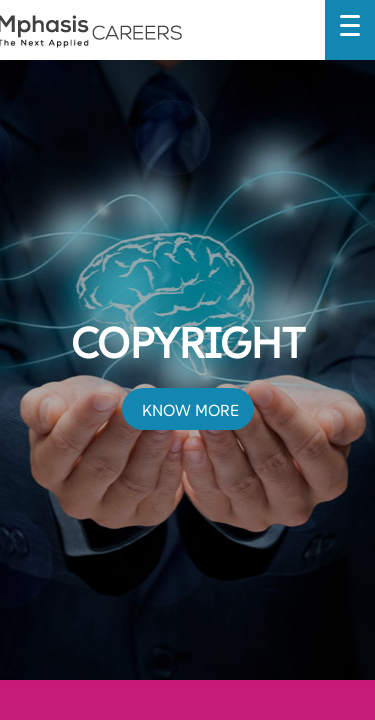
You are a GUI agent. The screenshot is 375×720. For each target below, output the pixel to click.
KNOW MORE (190, 410)
